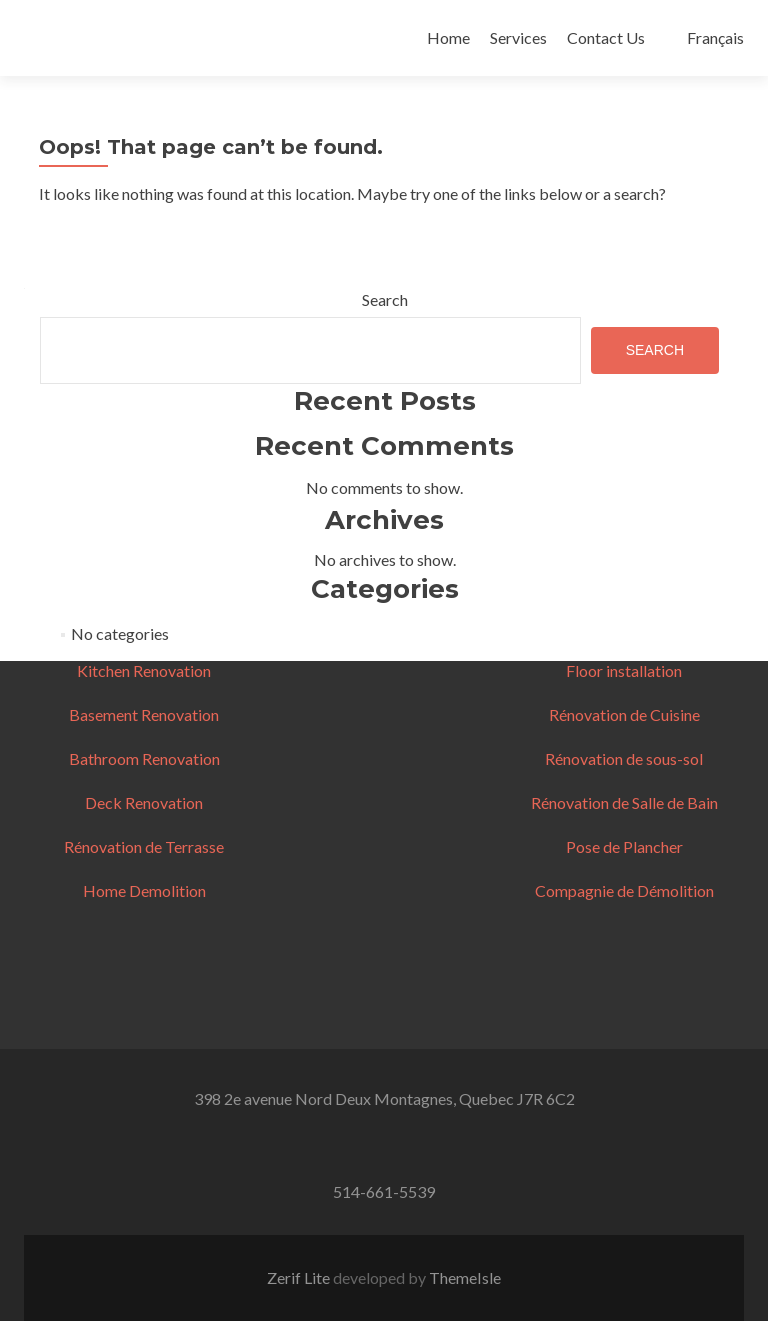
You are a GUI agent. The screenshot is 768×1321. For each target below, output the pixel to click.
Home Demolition (144, 890)
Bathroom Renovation (144, 758)
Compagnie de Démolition (624, 890)
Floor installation (624, 670)
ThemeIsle (465, 1277)
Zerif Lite (300, 1277)
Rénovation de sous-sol (624, 758)
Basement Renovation (144, 714)
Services (518, 37)
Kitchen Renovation (144, 670)
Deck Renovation (144, 802)
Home (448, 37)
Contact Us (606, 37)
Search (385, 299)
